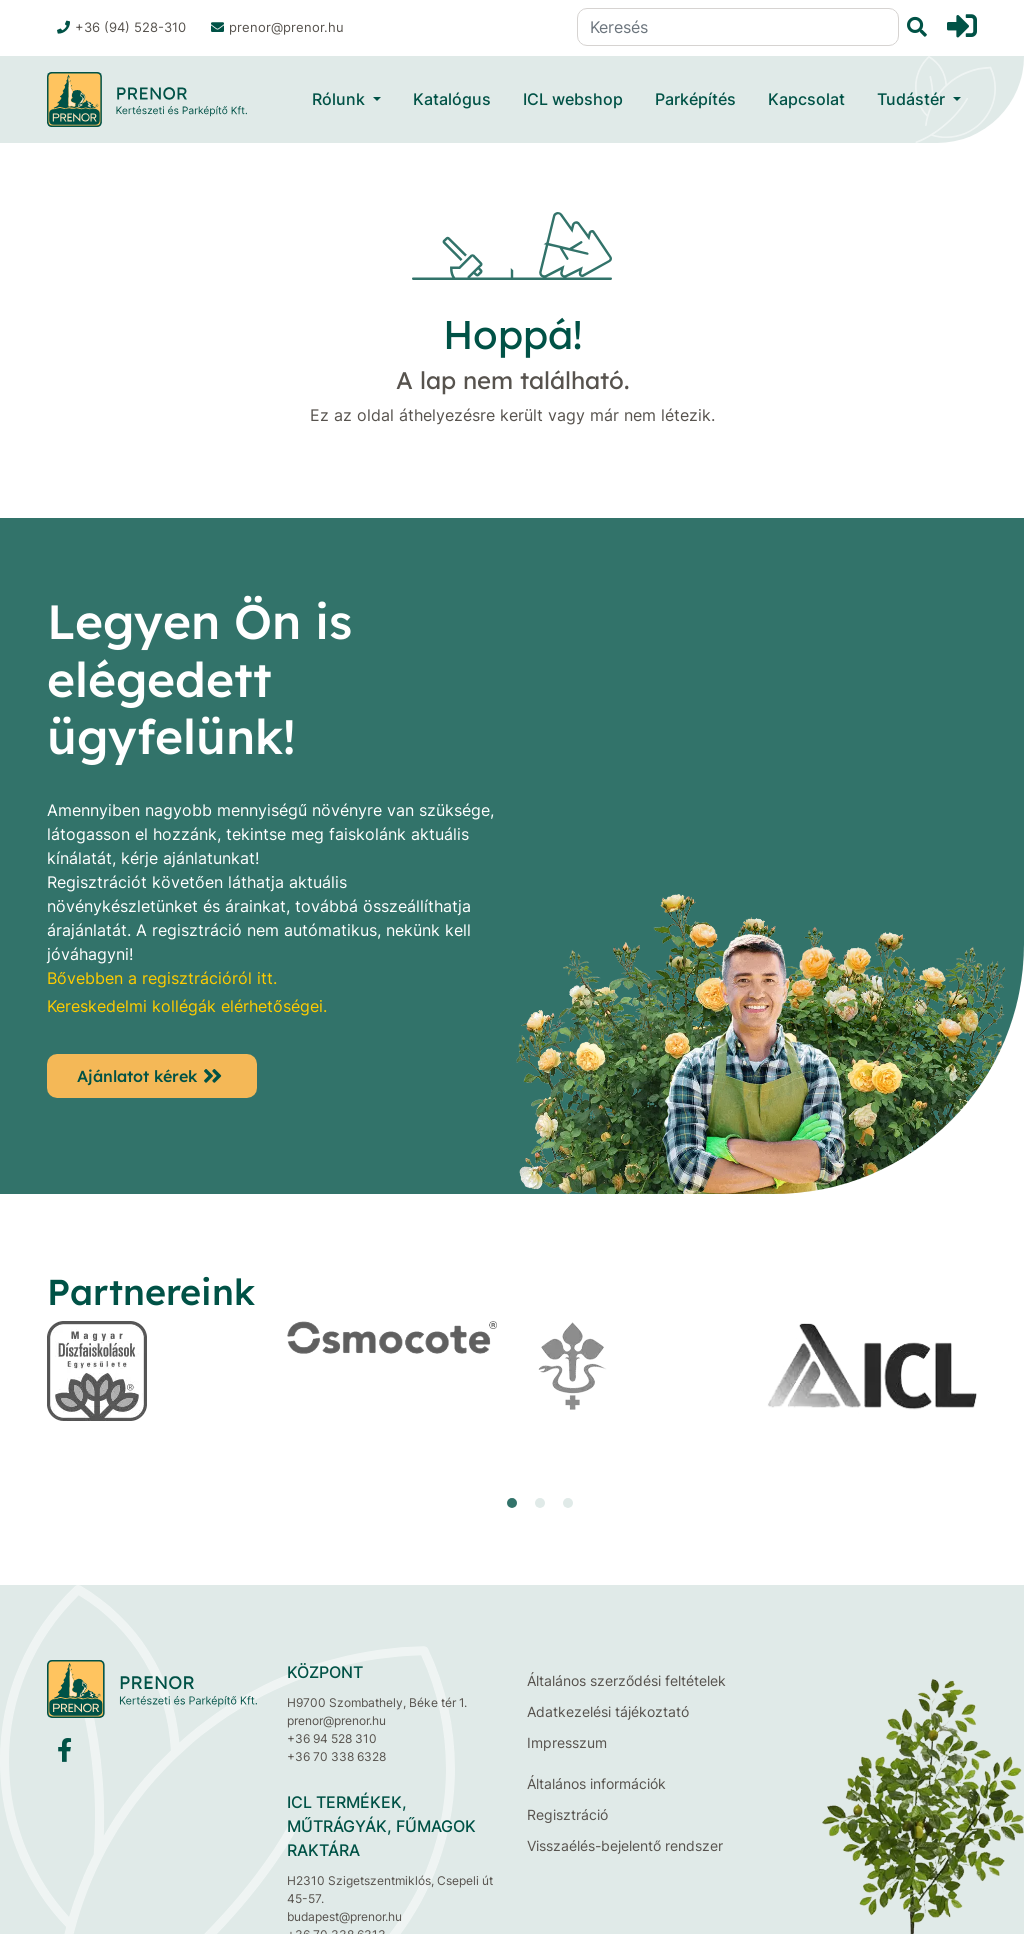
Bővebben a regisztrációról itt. (162, 978)
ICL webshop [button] (573, 99)
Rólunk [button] (340, 99)
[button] (512, 1503)
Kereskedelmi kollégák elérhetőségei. (187, 1006)
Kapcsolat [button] (806, 99)
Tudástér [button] (913, 99)
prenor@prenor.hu (277, 27)
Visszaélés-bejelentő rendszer (625, 1845)
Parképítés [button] (695, 99)
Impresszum (567, 1742)
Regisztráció (567, 1814)
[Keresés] (738, 27)
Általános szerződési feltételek (626, 1680)
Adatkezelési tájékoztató (608, 1711)
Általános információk (596, 1783)
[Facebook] (64, 1754)
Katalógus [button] (452, 99)
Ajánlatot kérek (137, 1076)
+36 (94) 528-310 (121, 27)
